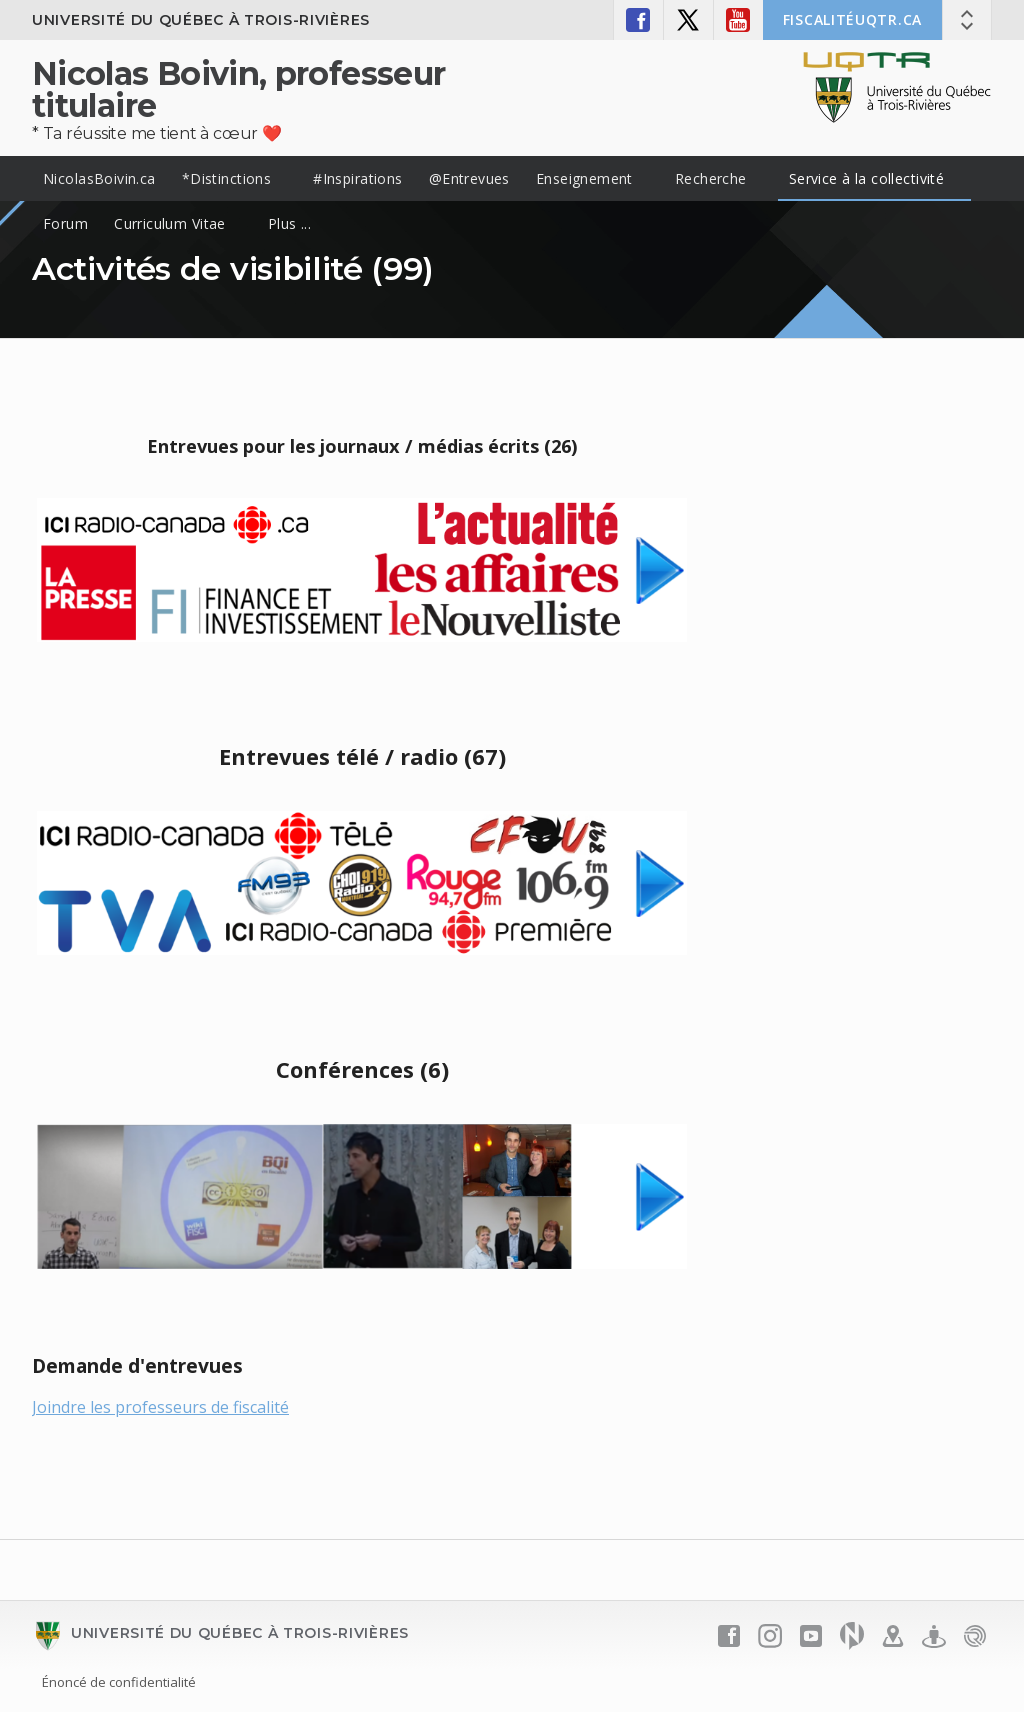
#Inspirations (357, 178)
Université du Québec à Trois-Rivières (201, 20)
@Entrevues (469, 178)
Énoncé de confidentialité (119, 1682)
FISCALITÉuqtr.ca (852, 19)
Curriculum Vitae (170, 223)
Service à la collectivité (867, 178)
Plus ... (289, 223)
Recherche (711, 178)
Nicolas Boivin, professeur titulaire (238, 89)
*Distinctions (226, 178)
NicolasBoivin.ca (99, 178)
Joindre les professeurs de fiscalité (160, 1407)
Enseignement (584, 178)
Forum (65, 223)
